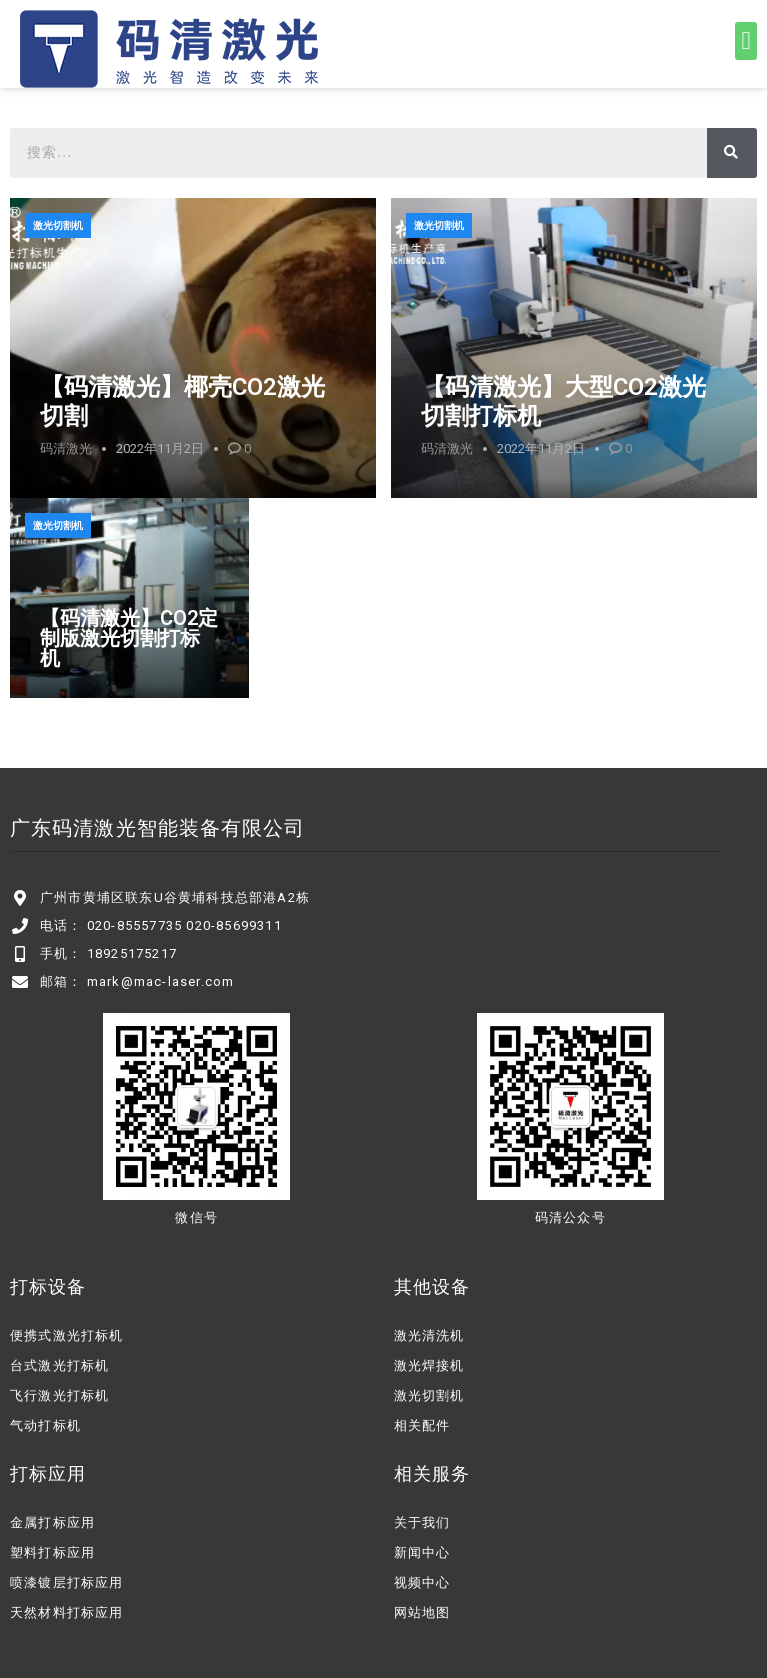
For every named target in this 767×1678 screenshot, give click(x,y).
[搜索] (732, 153)
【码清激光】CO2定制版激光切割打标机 (129, 638)
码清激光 (66, 448)
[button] (746, 41)
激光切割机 (58, 225)
